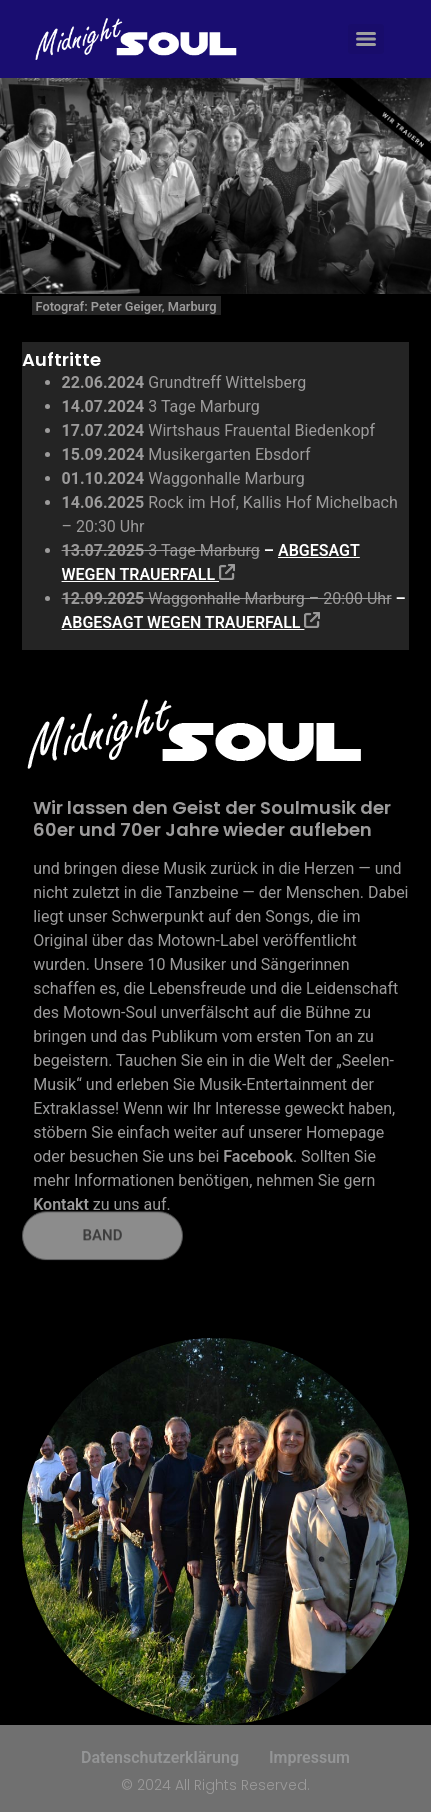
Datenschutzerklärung (160, 1757)
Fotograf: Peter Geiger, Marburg (126, 306)
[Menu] (366, 39)
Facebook (258, 1156)
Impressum (309, 1757)
